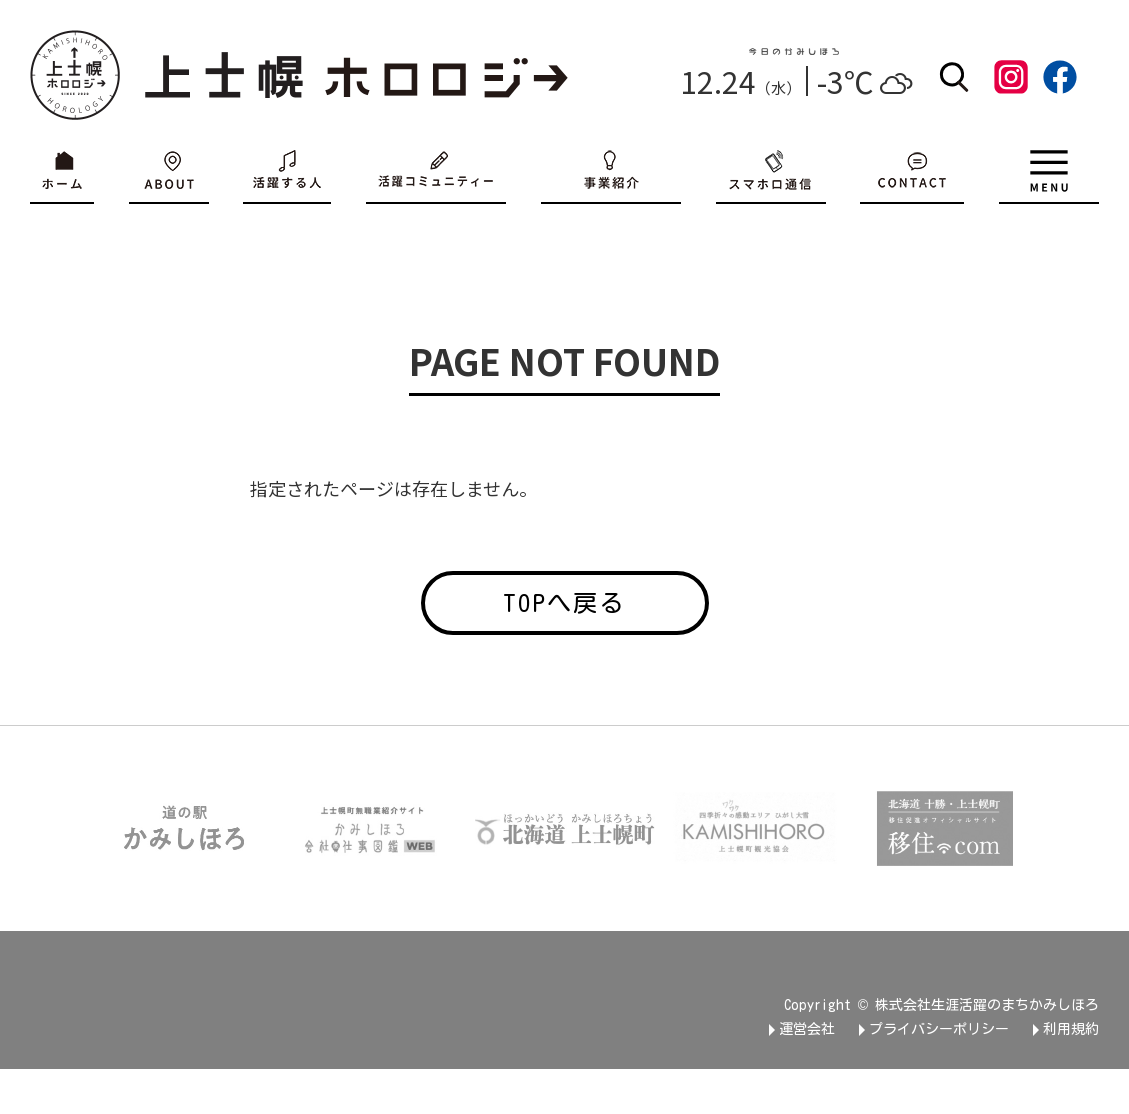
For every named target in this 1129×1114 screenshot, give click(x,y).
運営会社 (807, 1029)
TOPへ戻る (564, 603)
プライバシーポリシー (939, 1029)
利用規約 (1071, 1029)
